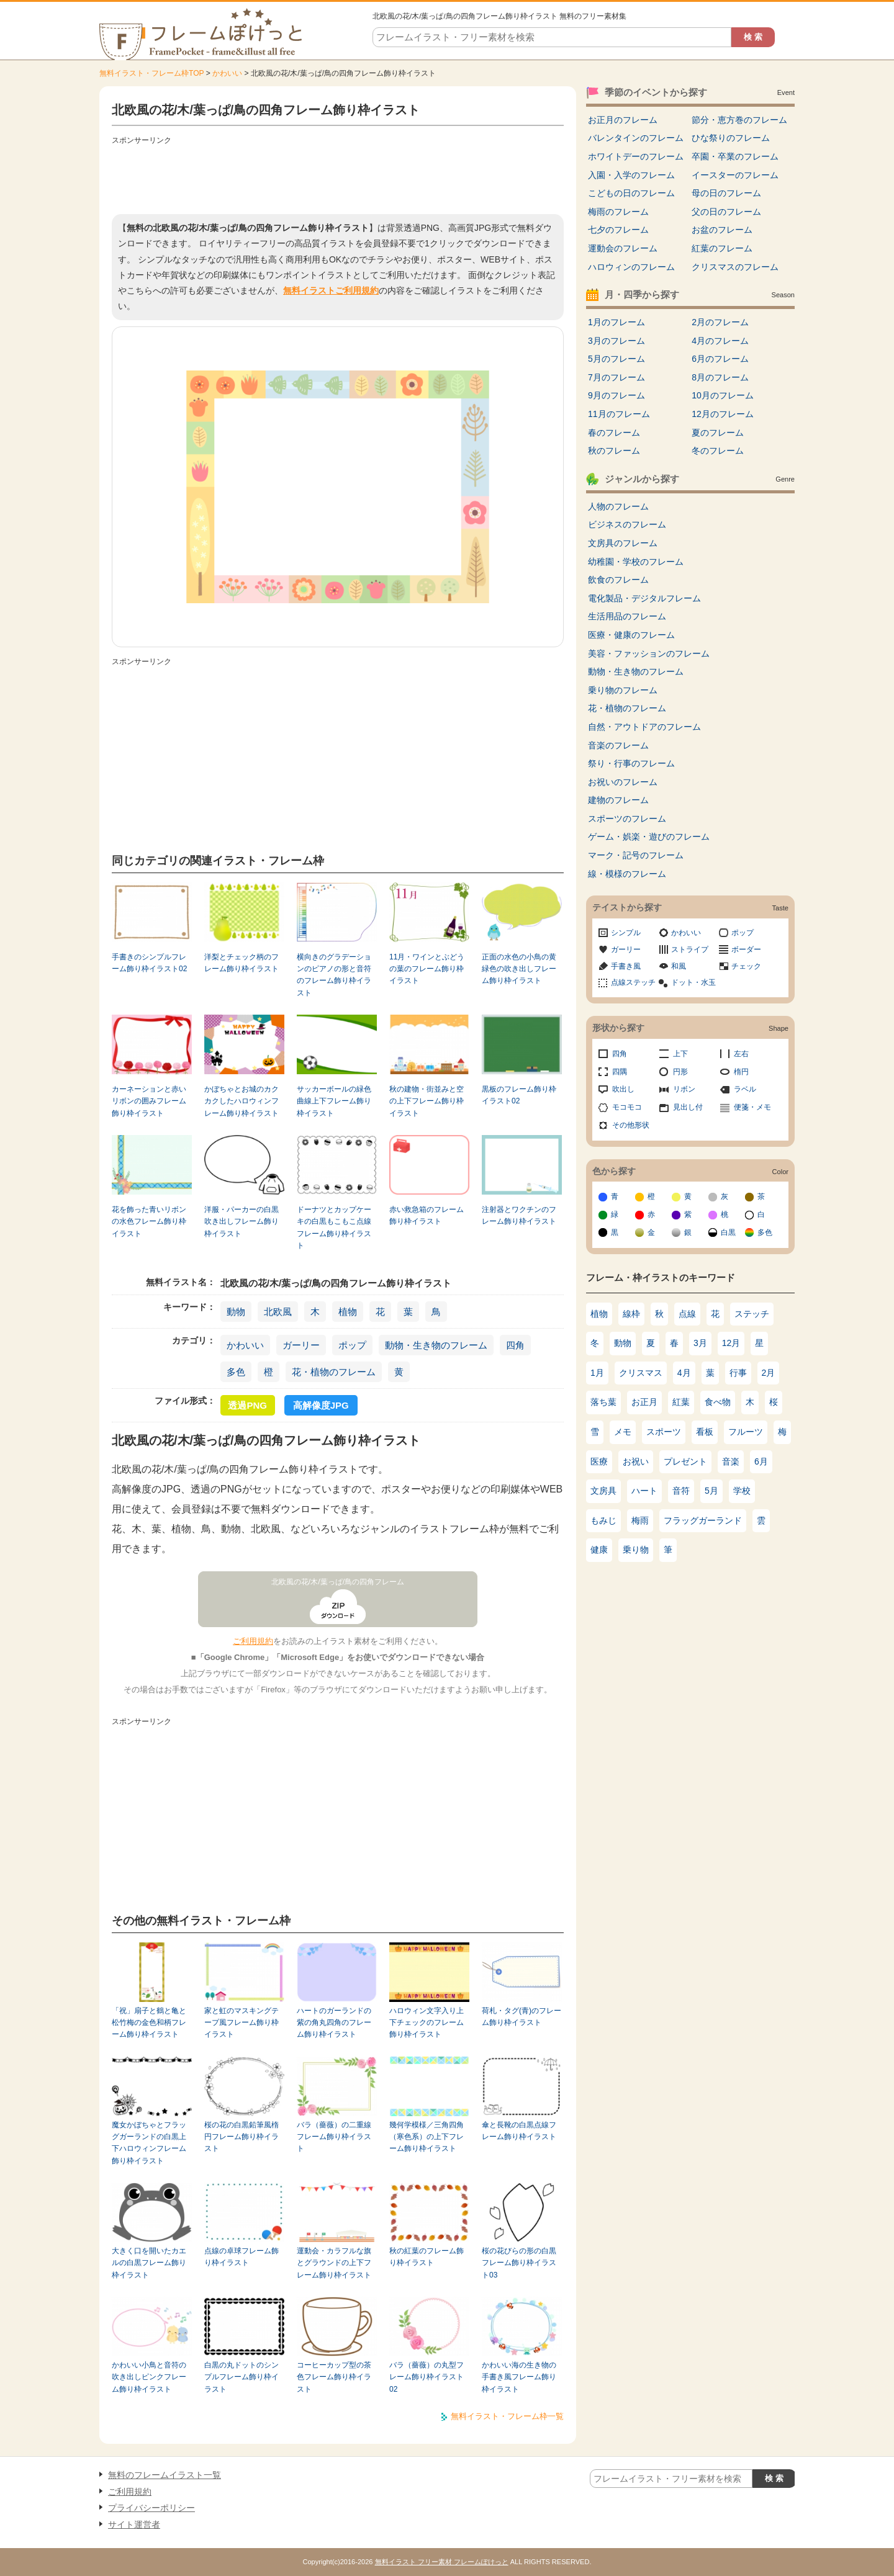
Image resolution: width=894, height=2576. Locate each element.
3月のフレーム (616, 341)
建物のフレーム (618, 800)
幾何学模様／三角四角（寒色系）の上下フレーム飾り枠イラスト (426, 2136)
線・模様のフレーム (627, 874)
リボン (684, 1089)
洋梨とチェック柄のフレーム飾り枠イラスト (241, 963)
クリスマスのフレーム (735, 267)
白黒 (728, 1232)
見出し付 (688, 1107)
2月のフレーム (720, 322)
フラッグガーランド (703, 1520)
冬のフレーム (718, 451)
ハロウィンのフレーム (631, 267)
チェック (746, 966)
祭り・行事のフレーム (631, 763)
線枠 (631, 1314)
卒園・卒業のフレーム (735, 156)
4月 (684, 1373)
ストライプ (689, 949)
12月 (731, 1343)
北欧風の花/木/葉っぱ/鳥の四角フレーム (337, 1581)
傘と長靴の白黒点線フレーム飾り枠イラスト (519, 2130)
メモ (622, 1432)
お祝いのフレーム (622, 782)
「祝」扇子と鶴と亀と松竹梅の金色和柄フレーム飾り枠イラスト (149, 2022)
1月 (597, 1373)
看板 (704, 1432)
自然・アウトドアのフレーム (644, 727)
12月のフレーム (723, 414)
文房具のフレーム (622, 543)
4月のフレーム (720, 341)
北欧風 (278, 1311)
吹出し (623, 1089)
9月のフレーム (616, 395)
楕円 (741, 1071)
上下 (680, 1053)
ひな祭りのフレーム (731, 138)
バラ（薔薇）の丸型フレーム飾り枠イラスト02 (426, 2377)
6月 (761, 1461)
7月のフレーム (616, 377)
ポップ (352, 1345)
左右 (741, 1053)
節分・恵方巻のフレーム (739, 120)
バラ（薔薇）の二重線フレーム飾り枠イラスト (334, 2136)
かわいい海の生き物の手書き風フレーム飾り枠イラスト (519, 2377)
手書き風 (626, 966)
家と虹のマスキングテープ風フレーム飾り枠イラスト (241, 2022)
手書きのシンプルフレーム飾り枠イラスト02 (149, 963)
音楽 (730, 1461)
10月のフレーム (723, 395)
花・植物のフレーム (334, 1372)
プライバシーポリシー (151, 2508)
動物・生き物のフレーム (436, 1345)
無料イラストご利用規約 (331, 290)
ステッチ (751, 1314)
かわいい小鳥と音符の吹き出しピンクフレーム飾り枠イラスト (149, 2377)
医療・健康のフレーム (631, 635)
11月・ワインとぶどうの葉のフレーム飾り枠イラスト (426, 969)
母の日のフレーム (726, 193)
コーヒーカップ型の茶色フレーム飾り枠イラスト (334, 2377)
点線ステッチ (633, 982)
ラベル (745, 1089)
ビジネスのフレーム (627, 524)
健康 (599, 1550)
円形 (680, 1071)
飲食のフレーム (618, 580)
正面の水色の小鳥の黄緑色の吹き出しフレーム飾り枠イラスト (519, 969)
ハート (644, 1491)
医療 (599, 1461)
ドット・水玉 (693, 982)
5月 (711, 1491)
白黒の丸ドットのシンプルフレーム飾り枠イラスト (241, 2377)
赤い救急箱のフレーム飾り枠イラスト (426, 1215)
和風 (678, 966)
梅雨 (640, 1520)
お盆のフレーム (722, 230)
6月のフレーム (720, 359)
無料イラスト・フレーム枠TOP (151, 73)
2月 (768, 1373)
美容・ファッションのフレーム (649, 653)
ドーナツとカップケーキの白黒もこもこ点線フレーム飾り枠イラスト (334, 1227)
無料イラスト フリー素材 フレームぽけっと (441, 2561)
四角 (515, 1345)
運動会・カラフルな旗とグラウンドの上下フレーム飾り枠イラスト (334, 2262)
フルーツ (745, 1432)
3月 (700, 1343)
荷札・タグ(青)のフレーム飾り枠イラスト (521, 2016)
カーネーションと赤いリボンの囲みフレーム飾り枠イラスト (149, 1101)
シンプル (626, 932)
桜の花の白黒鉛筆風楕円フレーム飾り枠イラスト (241, 2136)
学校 (742, 1491)
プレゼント (685, 1461)
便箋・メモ (752, 1107)
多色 (236, 1372)
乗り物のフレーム (622, 690)
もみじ (603, 1520)
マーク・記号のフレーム (636, 855)
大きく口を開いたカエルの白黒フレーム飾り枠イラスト (149, 2262)
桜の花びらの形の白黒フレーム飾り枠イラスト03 (519, 2262)
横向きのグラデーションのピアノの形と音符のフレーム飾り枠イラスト (334, 975)
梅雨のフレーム (618, 212)
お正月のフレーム (622, 120)
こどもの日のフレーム (631, 193)
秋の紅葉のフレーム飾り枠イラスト (426, 2256)
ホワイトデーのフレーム (636, 156)
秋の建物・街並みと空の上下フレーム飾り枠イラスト (426, 1101)
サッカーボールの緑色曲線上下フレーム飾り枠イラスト (334, 1101)
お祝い (636, 1461)
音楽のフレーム (618, 745)
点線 (687, 1314)
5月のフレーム (616, 359)
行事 (738, 1373)
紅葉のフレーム (722, 248)
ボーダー (746, 949)
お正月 (644, 1402)
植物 (347, 1311)
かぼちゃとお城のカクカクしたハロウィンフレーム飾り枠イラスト (241, 1101)
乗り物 (636, 1550)
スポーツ (663, 1432)
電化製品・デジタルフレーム (644, 598)
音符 (681, 1491)
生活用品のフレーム (627, 616)
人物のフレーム (618, 506)
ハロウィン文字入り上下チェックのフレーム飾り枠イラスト (426, 2022)
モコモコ (627, 1107)
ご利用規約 (253, 1641)
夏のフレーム (718, 433)
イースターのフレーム (735, 175)
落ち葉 (603, 1402)
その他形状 (630, 1125)
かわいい (227, 73)
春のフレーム (614, 433)
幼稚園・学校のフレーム (636, 562)
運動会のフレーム (622, 248)
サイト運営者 (134, 2524)
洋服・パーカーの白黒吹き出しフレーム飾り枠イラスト (241, 1221)
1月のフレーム (616, 322)
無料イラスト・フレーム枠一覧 (507, 2416)
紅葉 (681, 1402)
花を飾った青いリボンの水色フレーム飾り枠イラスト (149, 1221)
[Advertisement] (338, 177)
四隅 (619, 1071)
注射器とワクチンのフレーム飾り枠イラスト (519, 1215)
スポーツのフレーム (627, 819)
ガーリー (301, 1345)
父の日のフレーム (726, 212)
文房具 (603, 1491)
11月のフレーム (619, 414)
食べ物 (718, 1402)
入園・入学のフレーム (631, 175)
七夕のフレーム (618, 230)
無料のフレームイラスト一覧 (164, 2475)
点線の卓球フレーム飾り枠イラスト (241, 2256)
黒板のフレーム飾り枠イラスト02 (519, 1095)
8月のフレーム (720, 377)
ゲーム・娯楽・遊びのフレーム (649, 836)
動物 (236, 1311)
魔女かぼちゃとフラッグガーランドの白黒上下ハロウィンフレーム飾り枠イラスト (149, 2142)
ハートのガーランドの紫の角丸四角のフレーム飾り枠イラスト (334, 2022)
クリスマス (640, 1373)
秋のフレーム (614, 451)
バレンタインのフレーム (636, 138)
